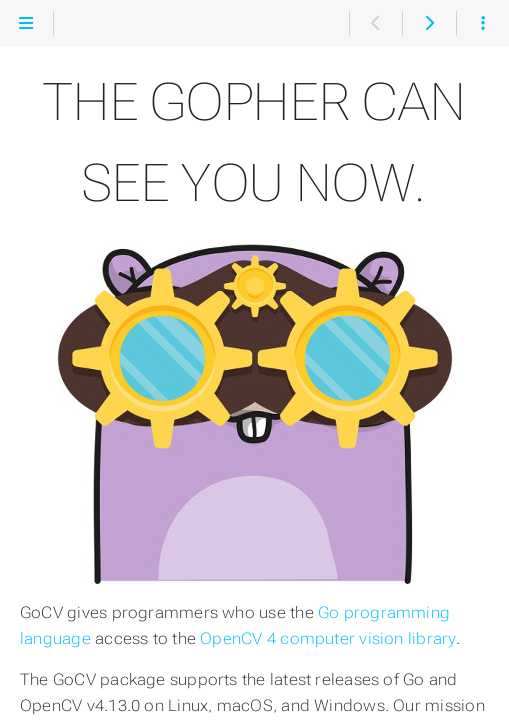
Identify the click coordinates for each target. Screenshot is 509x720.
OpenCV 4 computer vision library (327, 638)
